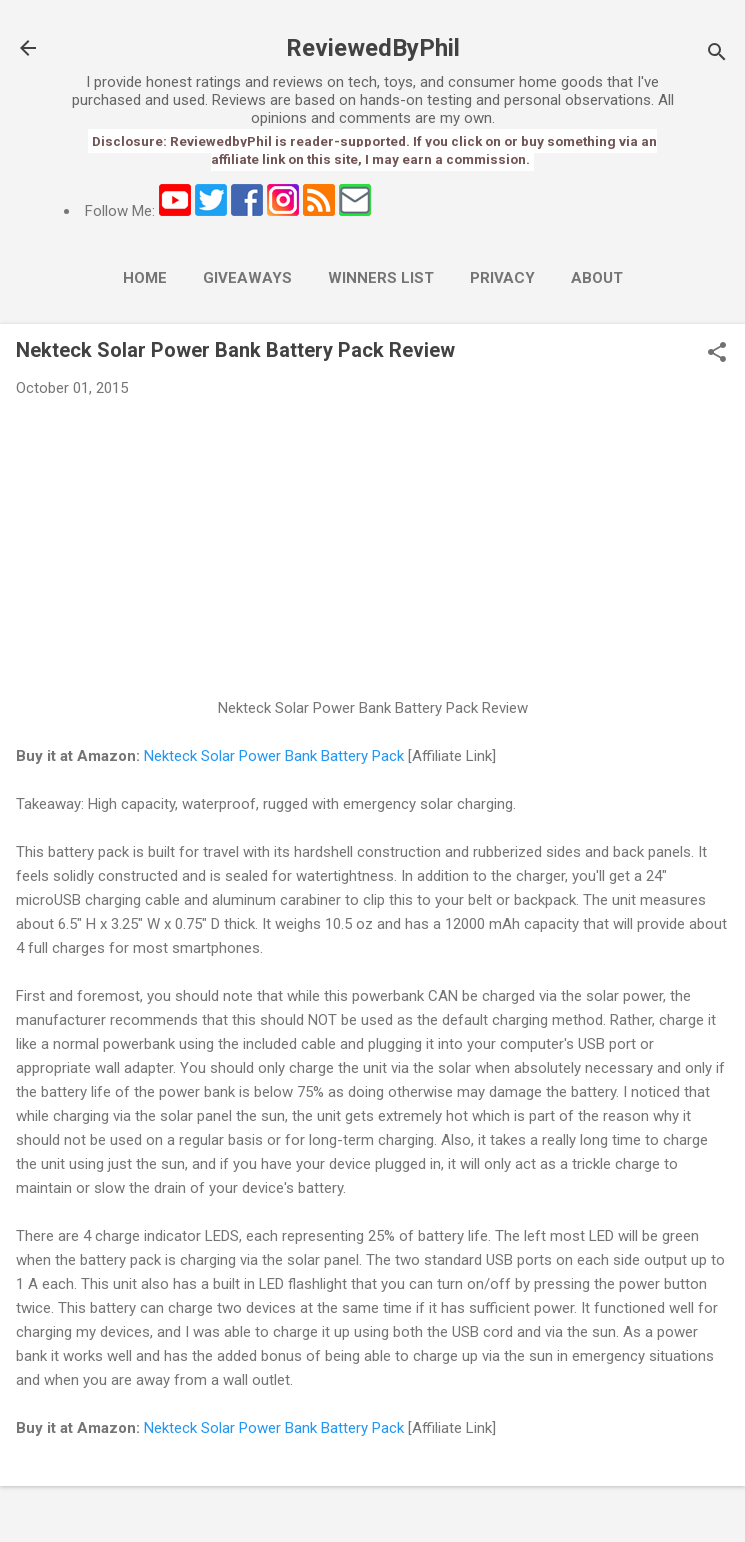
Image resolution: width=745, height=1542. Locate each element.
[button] (717, 354)
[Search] (717, 54)
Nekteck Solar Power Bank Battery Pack (274, 756)
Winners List (381, 278)
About (597, 278)
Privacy (502, 278)
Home (145, 278)
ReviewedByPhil (373, 48)
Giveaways (247, 278)
